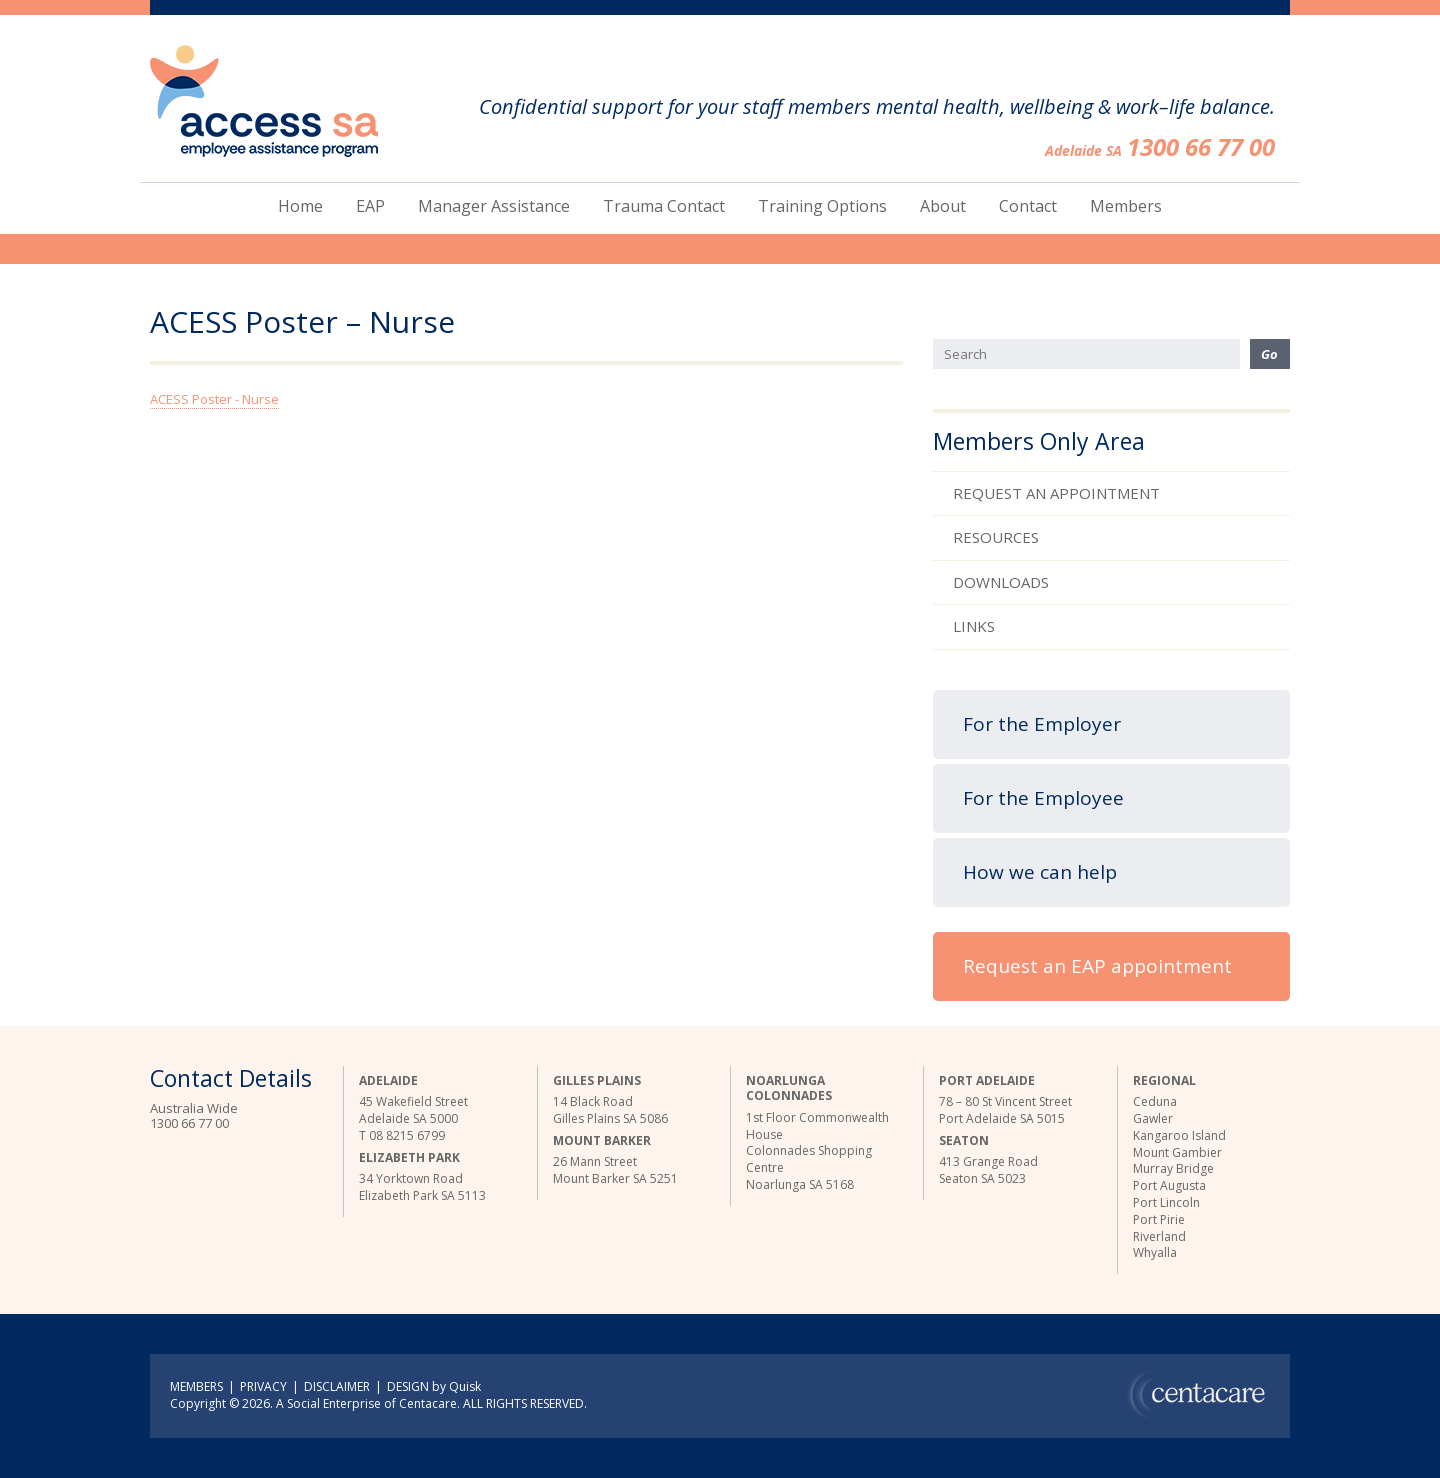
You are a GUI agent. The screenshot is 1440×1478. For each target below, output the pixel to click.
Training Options (822, 206)
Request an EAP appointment (1097, 966)
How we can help (1040, 872)
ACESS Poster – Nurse (302, 323)
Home (300, 206)
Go (1269, 354)
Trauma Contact (664, 206)
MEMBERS (196, 1386)
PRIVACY (263, 1386)
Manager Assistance (494, 206)
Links (974, 626)
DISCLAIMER (337, 1386)
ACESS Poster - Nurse (214, 399)
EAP (370, 206)
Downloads (1001, 582)
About (943, 206)
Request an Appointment (1056, 493)
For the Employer (1042, 724)
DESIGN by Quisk (434, 1386)
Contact (1028, 206)
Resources (996, 537)
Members (1126, 206)
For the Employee (1043, 798)
